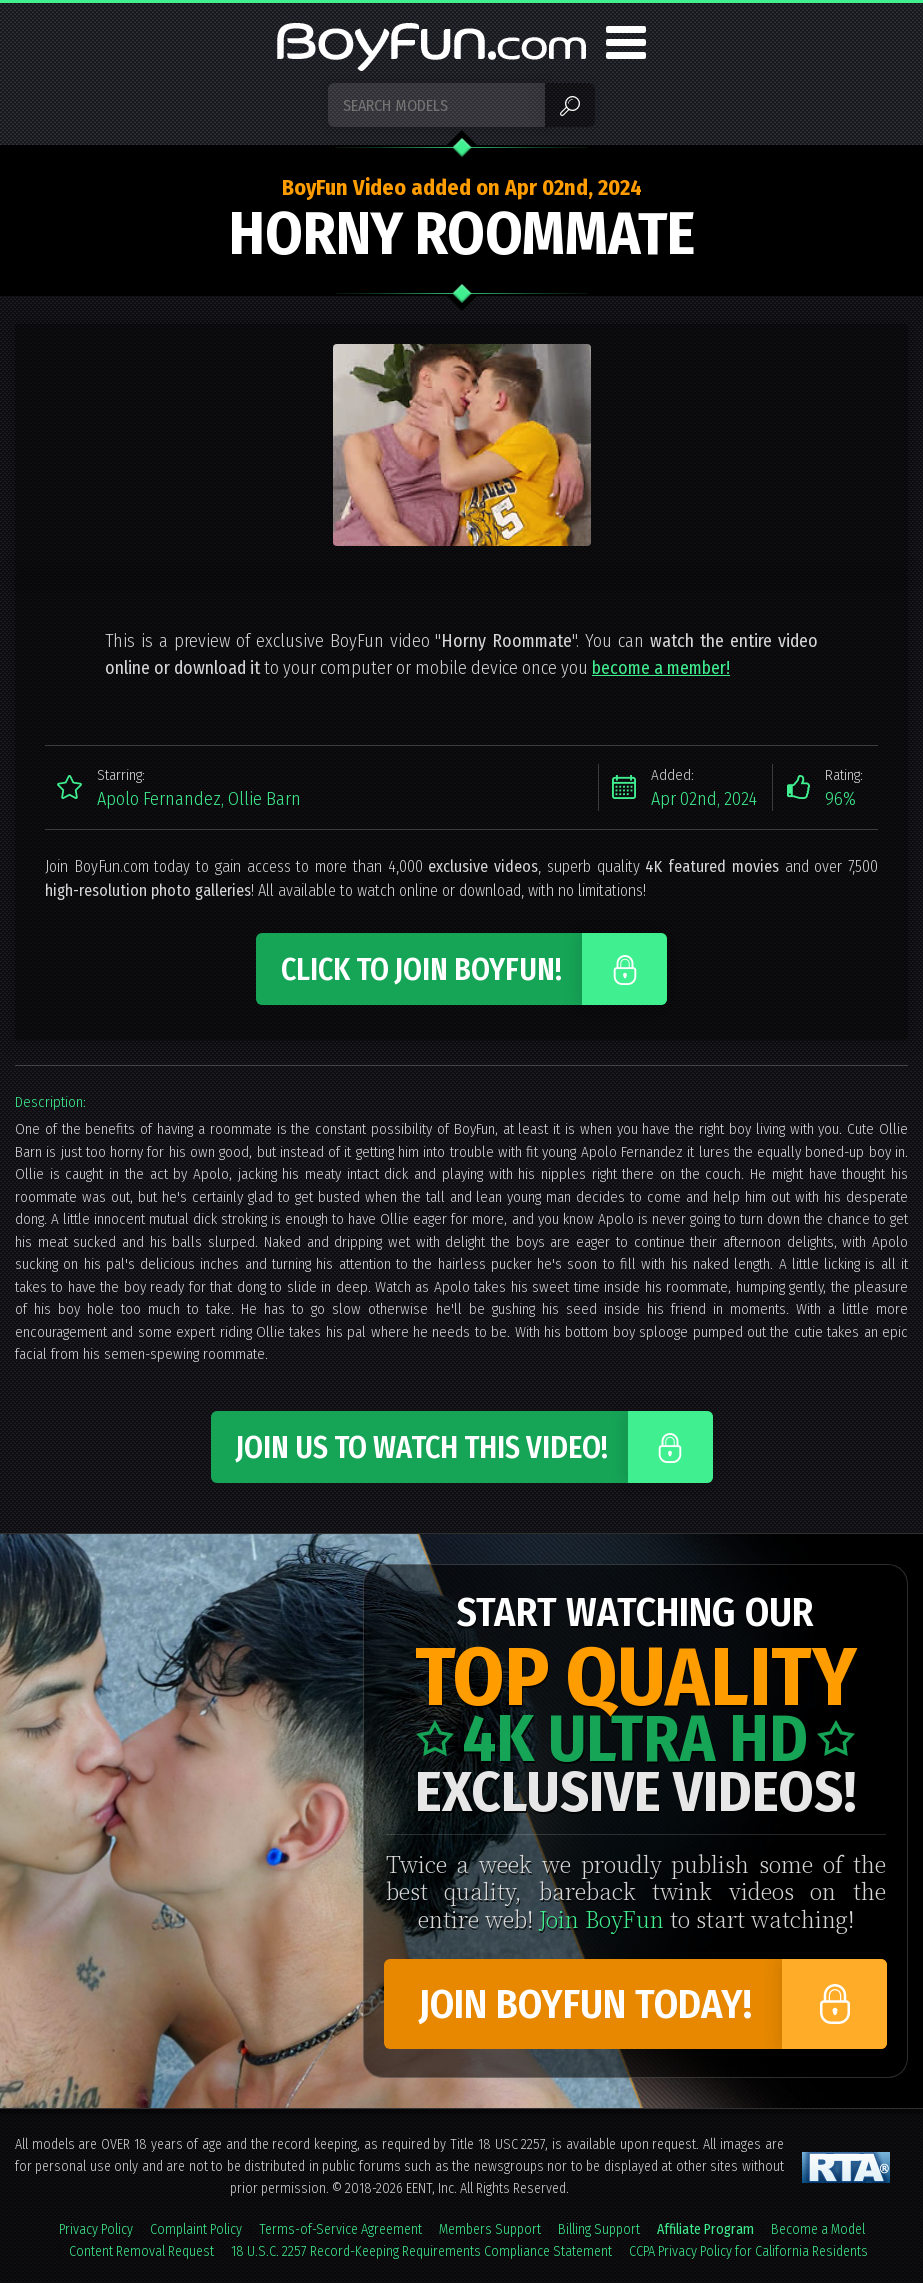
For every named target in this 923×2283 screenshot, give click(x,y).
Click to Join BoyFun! (421, 970)
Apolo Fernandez (159, 799)
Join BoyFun (601, 1918)
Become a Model (818, 2229)
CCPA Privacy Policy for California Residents (748, 2251)
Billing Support (599, 2229)
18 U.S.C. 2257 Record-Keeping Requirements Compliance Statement (421, 2251)
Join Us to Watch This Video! (422, 1448)
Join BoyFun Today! (585, 2005)
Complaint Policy (196, 2229)
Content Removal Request (141, 2251)
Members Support (490, 2229)
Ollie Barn (264, 799)
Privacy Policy (96, 2229)
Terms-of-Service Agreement (340, 2229)
